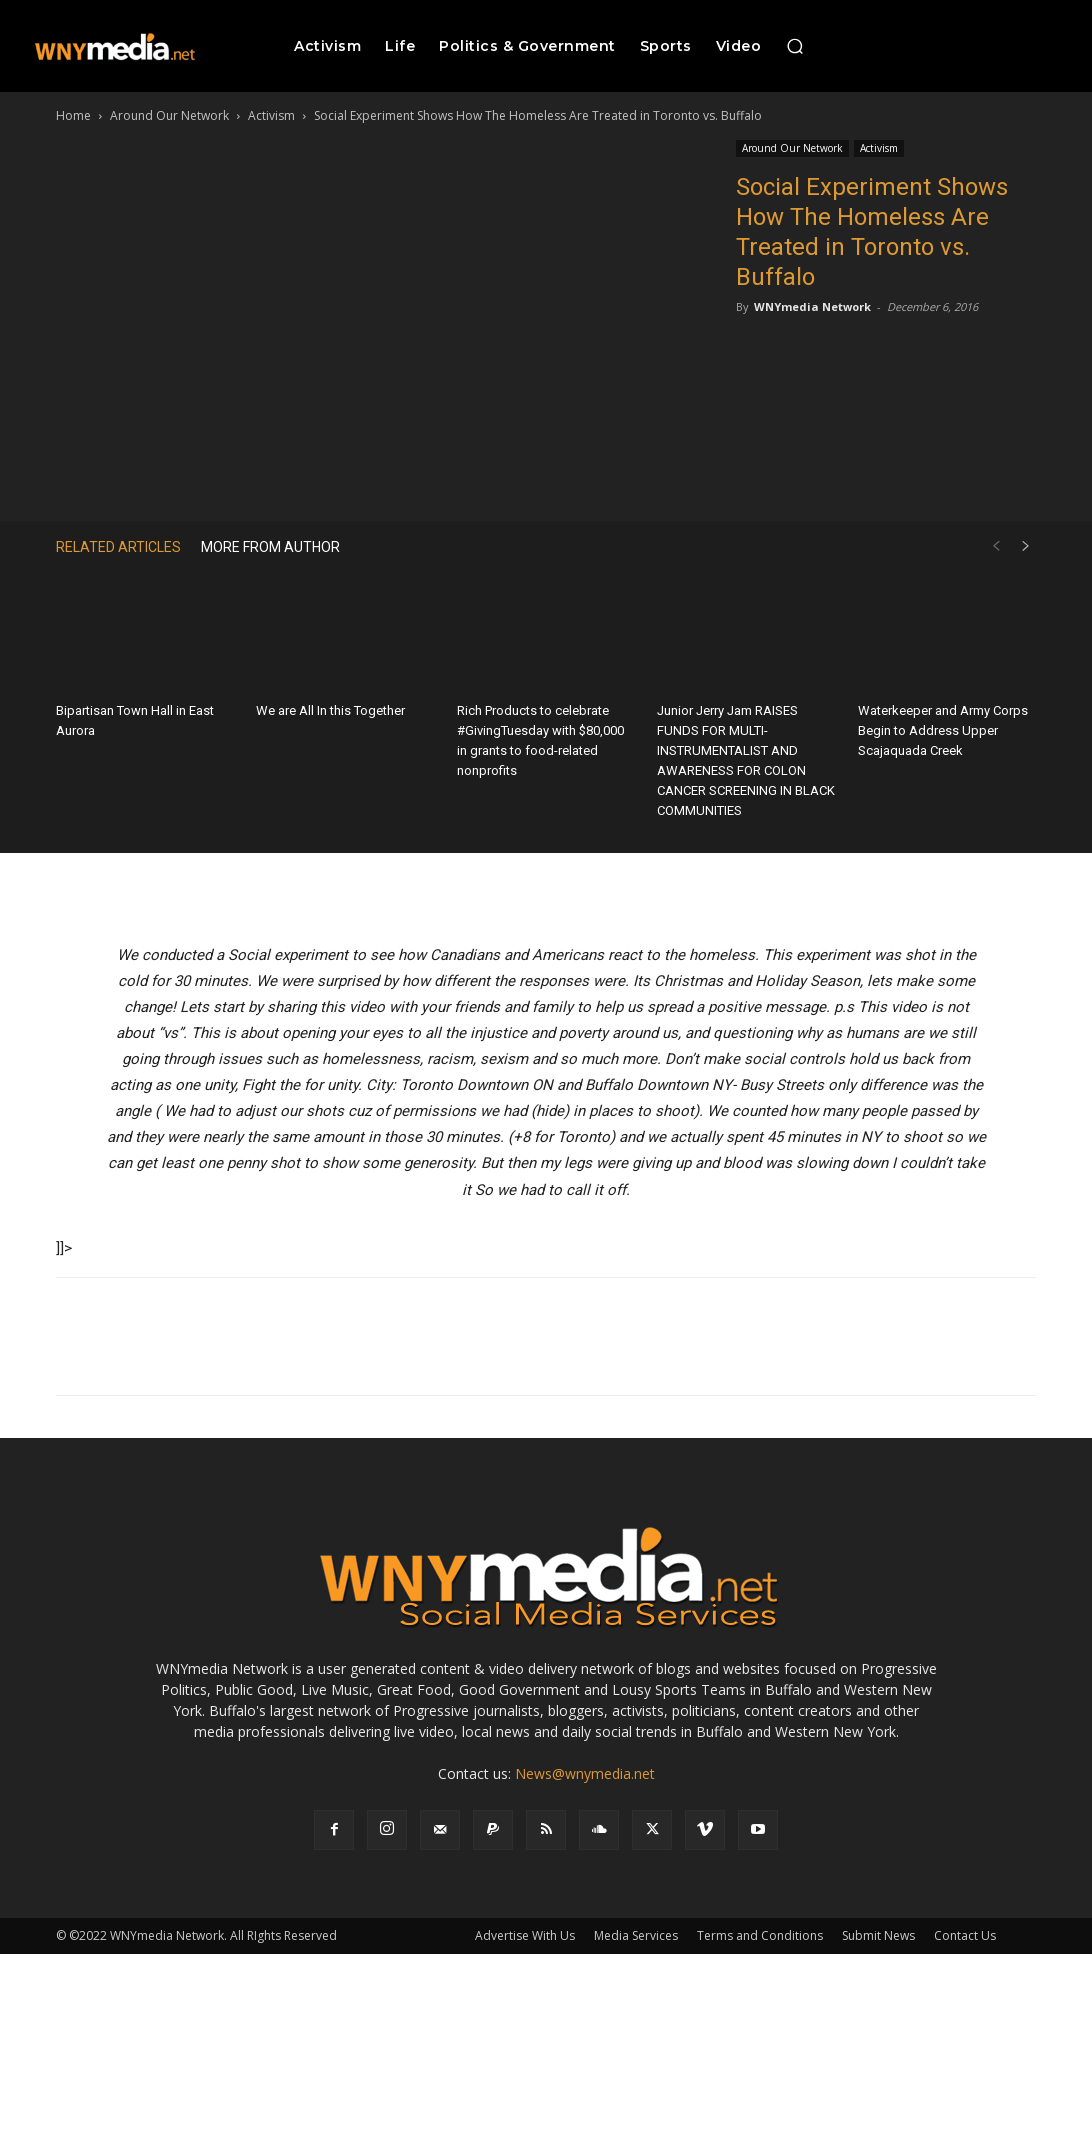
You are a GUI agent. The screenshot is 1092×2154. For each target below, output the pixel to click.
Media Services (636, 1935)
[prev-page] (996, 546)
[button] (795, 46)
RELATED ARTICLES (118, 547)
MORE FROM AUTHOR (270, 547)
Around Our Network (169, 115)
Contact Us (965, 1935)
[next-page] (1026, 546)
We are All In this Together (330, 710)
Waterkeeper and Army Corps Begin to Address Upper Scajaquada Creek (943, 730)
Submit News (878, 1935)
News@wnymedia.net (585, 1773)
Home (73, 115)
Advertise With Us (525, 1935)
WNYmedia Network (812, 306)
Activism (271, 115)
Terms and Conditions (760, 1935)
